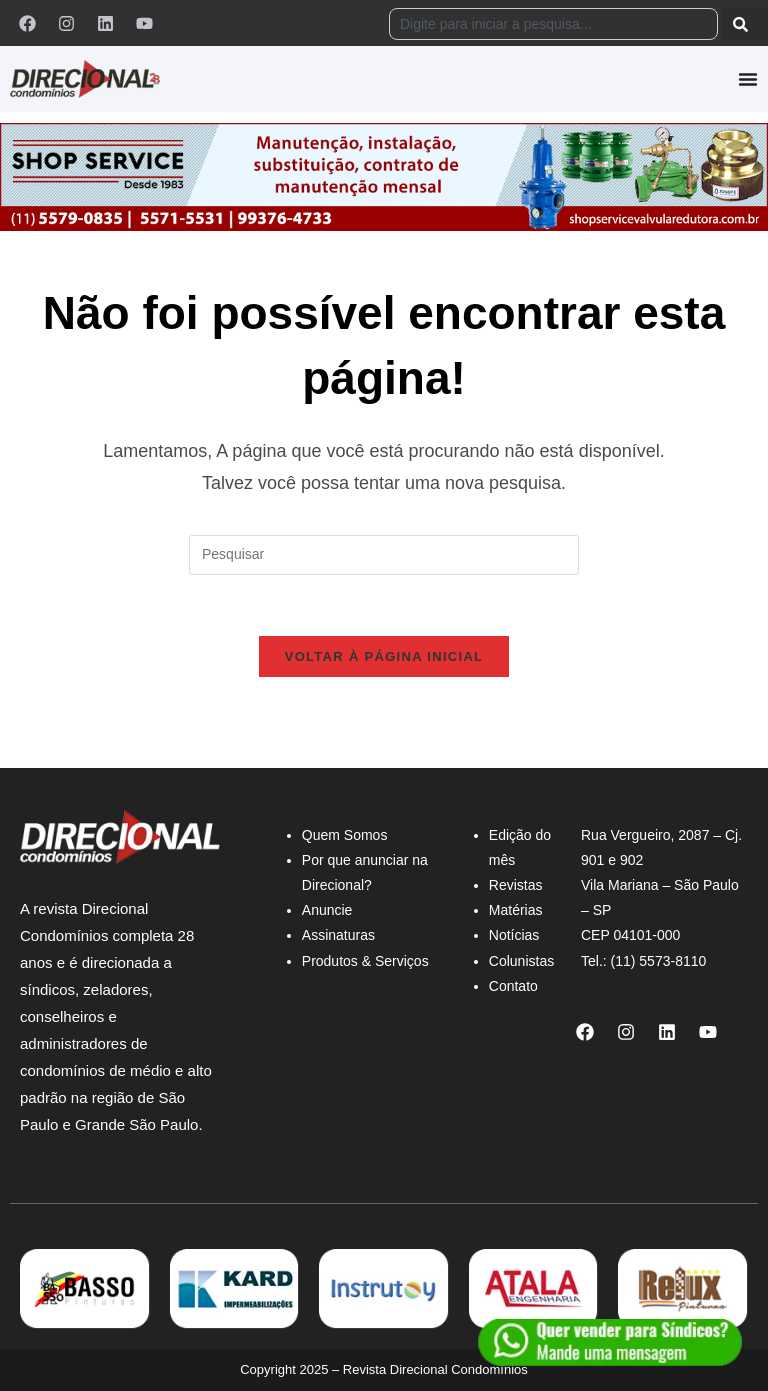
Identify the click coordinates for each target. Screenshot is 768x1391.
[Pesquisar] (744, 24)
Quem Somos (345, 835)
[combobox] (553, 24)
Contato (513, 986)
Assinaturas (338, 935)
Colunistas (521, 961)
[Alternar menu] (748, 79)
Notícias (514, 935)
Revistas (516, 885)
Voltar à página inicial (384, 656)
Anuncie (327, 910)
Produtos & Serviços (365, 961)
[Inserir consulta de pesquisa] (384, 555)
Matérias (516, 910)
